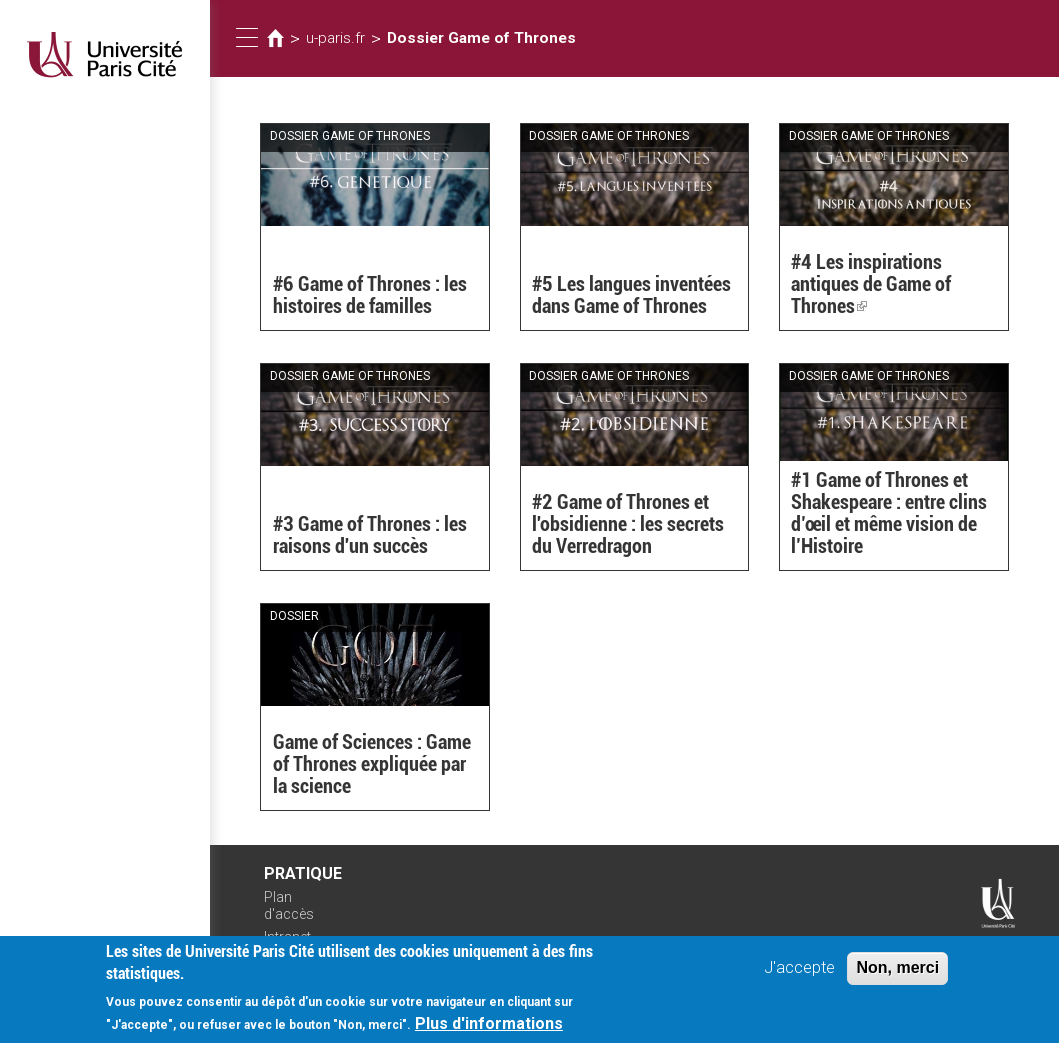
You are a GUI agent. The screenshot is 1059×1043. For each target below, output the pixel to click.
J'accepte (799, 972)
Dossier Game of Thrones (481, 38)
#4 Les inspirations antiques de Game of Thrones (871, 284)
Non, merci (897, 972)
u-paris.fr (335, 38)
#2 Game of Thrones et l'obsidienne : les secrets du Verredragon (628, 524)
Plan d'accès (289, 905)
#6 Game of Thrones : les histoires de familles (370, 295)
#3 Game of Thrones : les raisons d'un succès (370, 535)
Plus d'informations (489, 1028)
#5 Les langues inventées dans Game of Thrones (631, 295)
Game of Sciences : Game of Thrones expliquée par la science (372, 764)
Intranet (287, 937)
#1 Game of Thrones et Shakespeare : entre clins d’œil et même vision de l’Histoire (889, 513)
